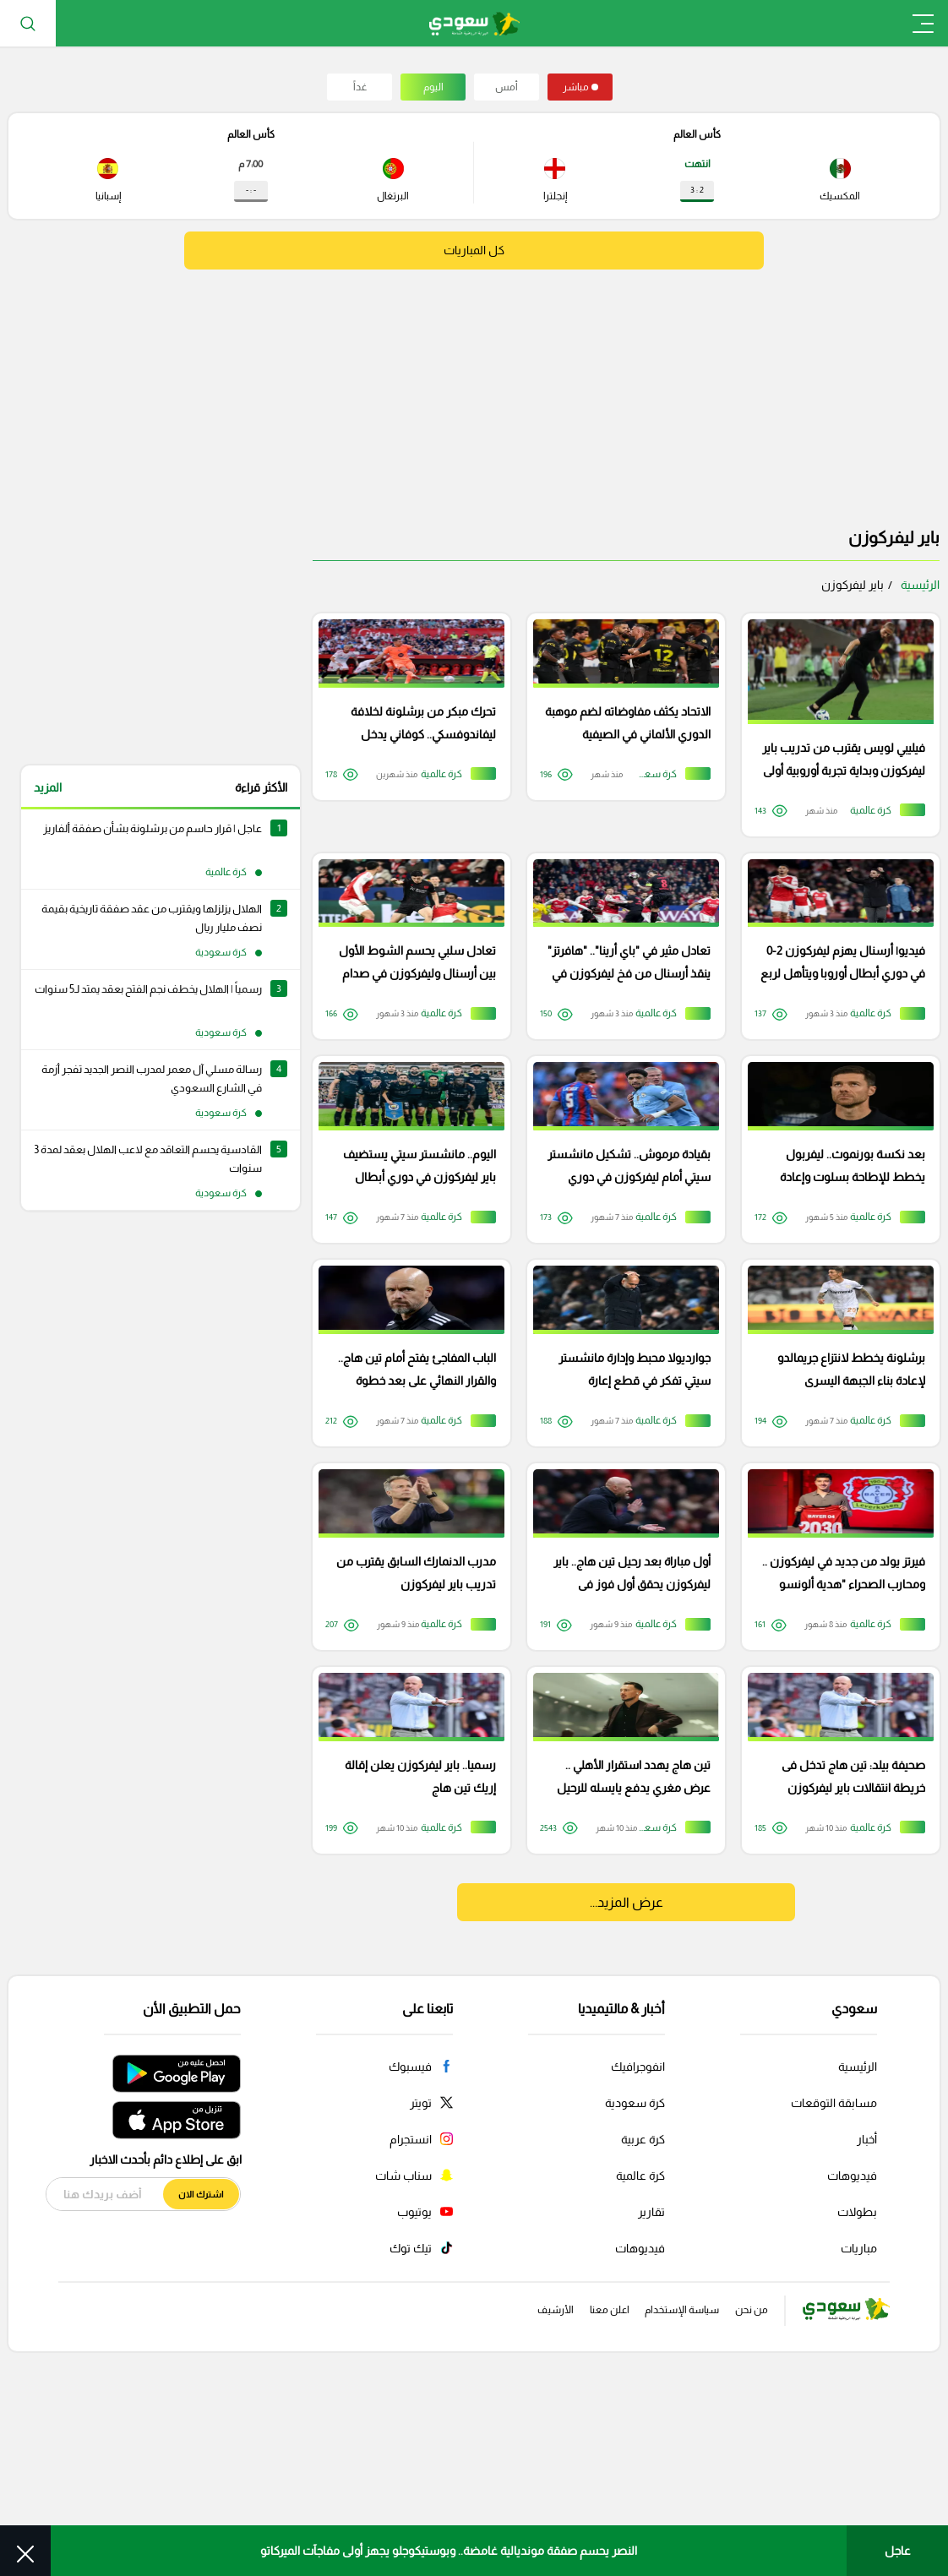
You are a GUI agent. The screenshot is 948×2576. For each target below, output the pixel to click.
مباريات (859, 2429)
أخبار (867, 2320)
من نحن (743, 2492)
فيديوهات (852, 2356)
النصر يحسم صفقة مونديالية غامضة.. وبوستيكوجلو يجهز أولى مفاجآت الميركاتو (448, 2550)
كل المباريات (474, 250)
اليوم (433, 87)
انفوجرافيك (638, 2247)
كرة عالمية (640, 2356)
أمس (506, 87)
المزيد (48, 787)
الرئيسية (920, 584)
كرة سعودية (635, 2283)
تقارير (651, 2392)
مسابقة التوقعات (834, 2283)
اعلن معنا (563, 2492)
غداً (360, 87)
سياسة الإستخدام (655, 2492)
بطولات (857, 2392)
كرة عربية (643, 2320)
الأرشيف (494, 2492)
